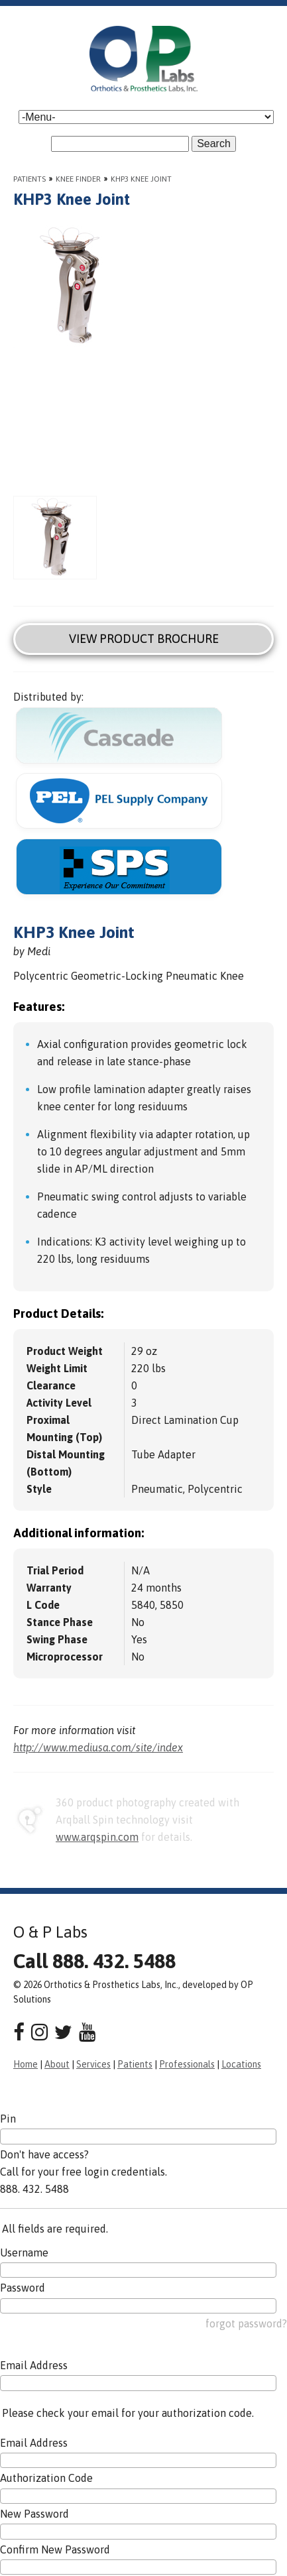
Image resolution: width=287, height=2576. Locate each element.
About (57, 2064)
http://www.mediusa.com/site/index (98, 1747)
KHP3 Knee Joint (141, 179)
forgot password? (246, 2323)
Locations (241, 2064)
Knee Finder (78, 179)
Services (93, 2064)
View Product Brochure (144, 639)
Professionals (187, 2064)
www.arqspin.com (97, 1837)
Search (214, 143)
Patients (29, 179)
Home (25, 2064)
